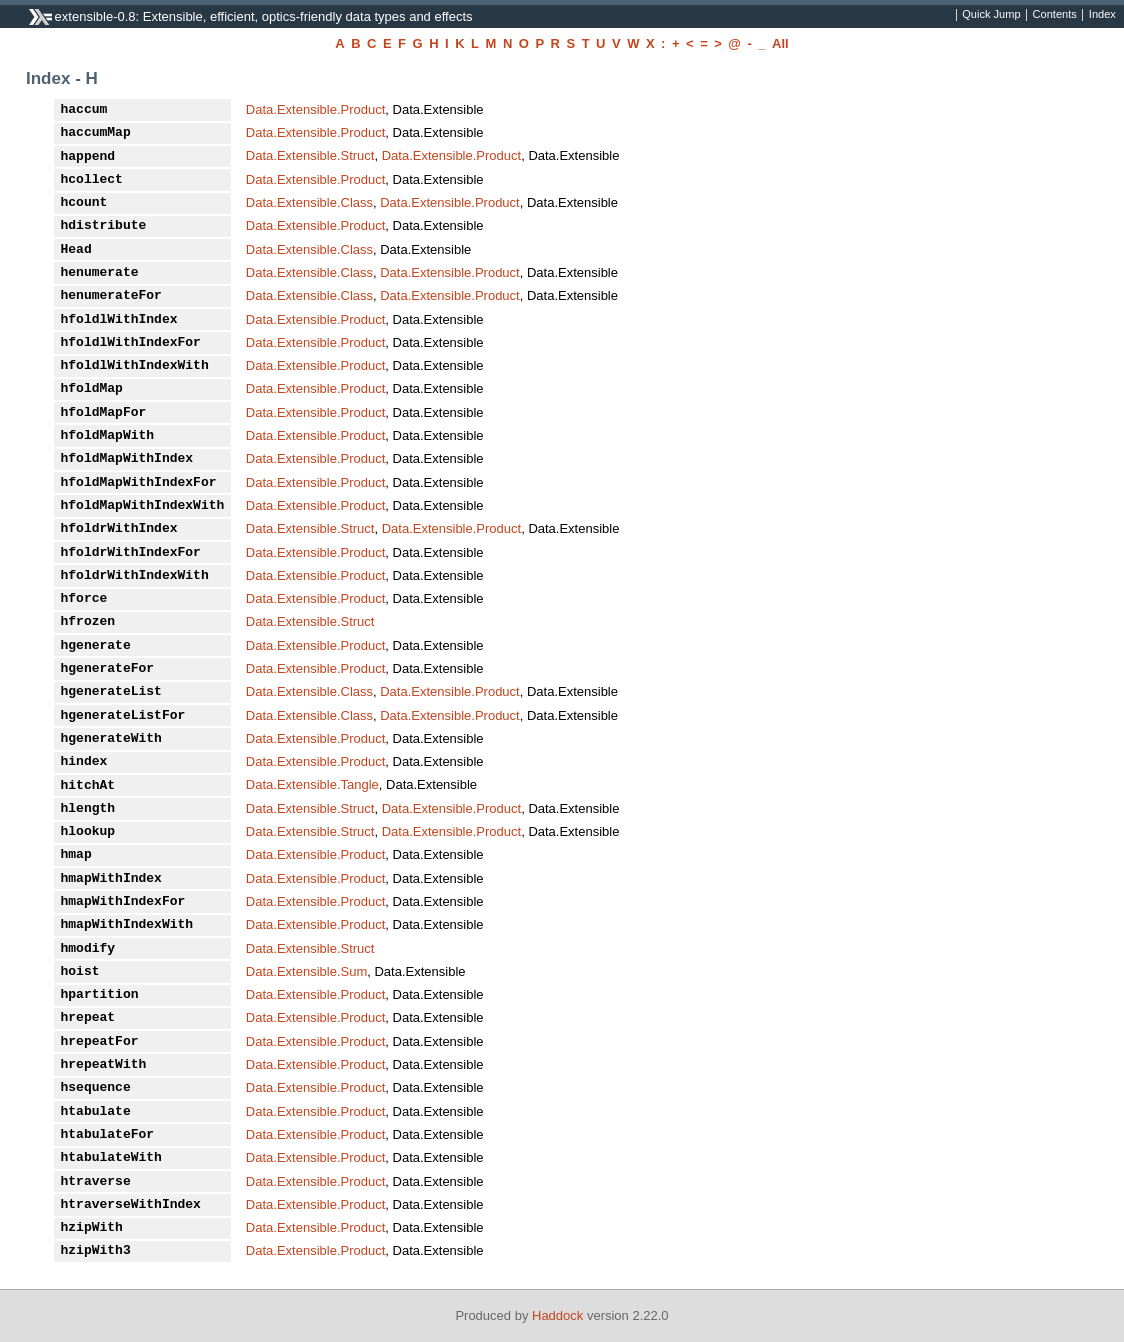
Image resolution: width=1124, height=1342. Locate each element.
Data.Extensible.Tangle (312, 784)
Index (1102, 15)
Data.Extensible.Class (309, 202)
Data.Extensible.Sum (306, 971)
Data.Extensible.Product (315, 109)
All (780, 43)
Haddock (557, 1315)
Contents (1055, 15)
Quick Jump (991, 15)
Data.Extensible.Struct (310, 155)
